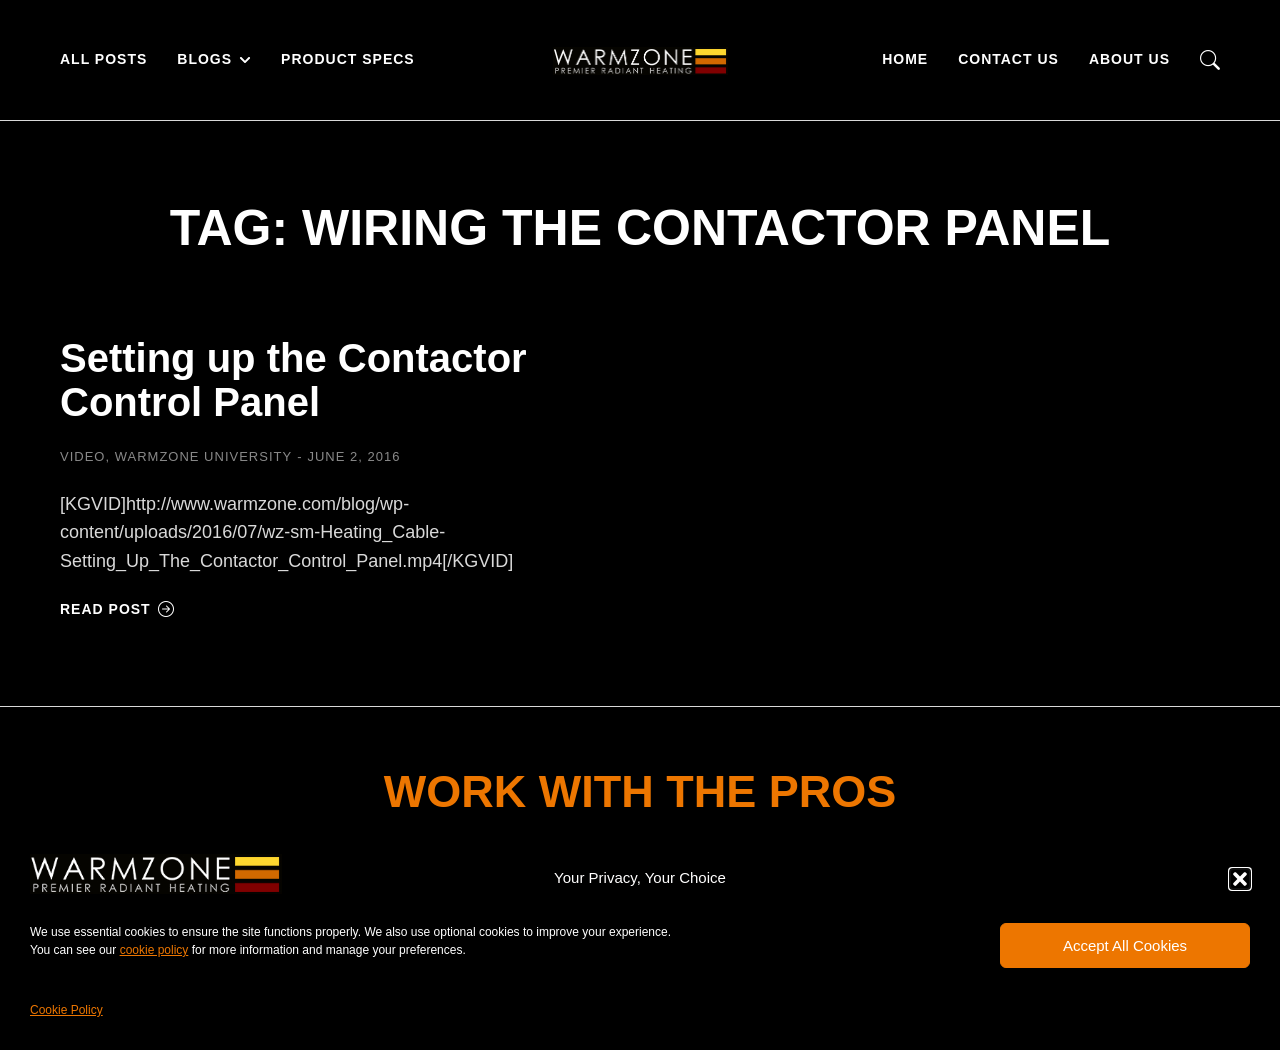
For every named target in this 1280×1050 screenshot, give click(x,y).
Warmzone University (203, 456)
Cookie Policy (66, 1010)
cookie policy (154, 950)
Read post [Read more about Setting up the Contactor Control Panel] (117, 609)
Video (82, 456)
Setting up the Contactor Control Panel (293, 380)
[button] (1240, 879)
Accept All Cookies (1125, 945)
